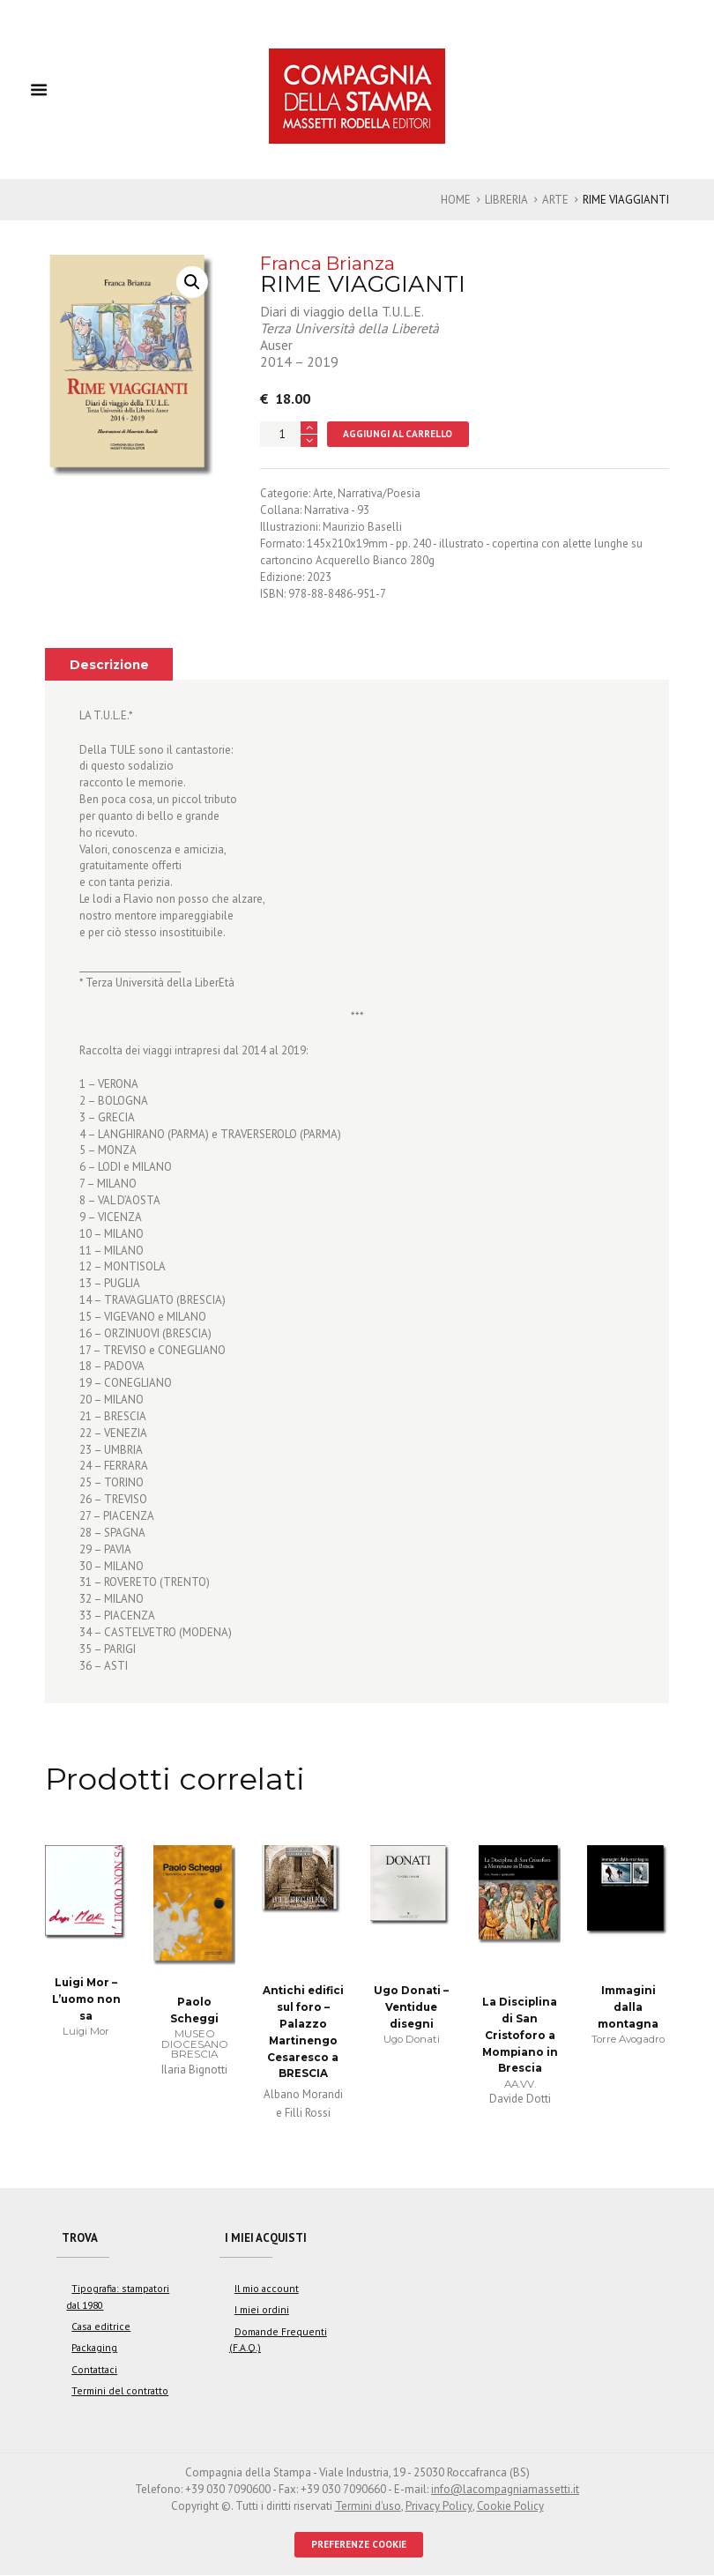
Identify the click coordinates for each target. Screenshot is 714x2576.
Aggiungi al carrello (398, 433)
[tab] (109, 664)
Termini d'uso (368, 2506)
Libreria (506, 199)
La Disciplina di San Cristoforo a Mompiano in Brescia (520, 2035)
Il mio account (266, 2289)
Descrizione (109, 665)
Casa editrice (100, 2327)
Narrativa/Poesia (379, 494)
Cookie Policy (510, 2506)
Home (456, 199)
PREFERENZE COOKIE (359, 2544)
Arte (555, 199)
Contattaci (94, 2369)
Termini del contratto (119, 2391)
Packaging (94, 2348)
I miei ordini (261, 2310)
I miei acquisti (266, 2237)
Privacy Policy (438, 2506)
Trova (81, 2237)
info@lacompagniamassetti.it (505, 2490)
